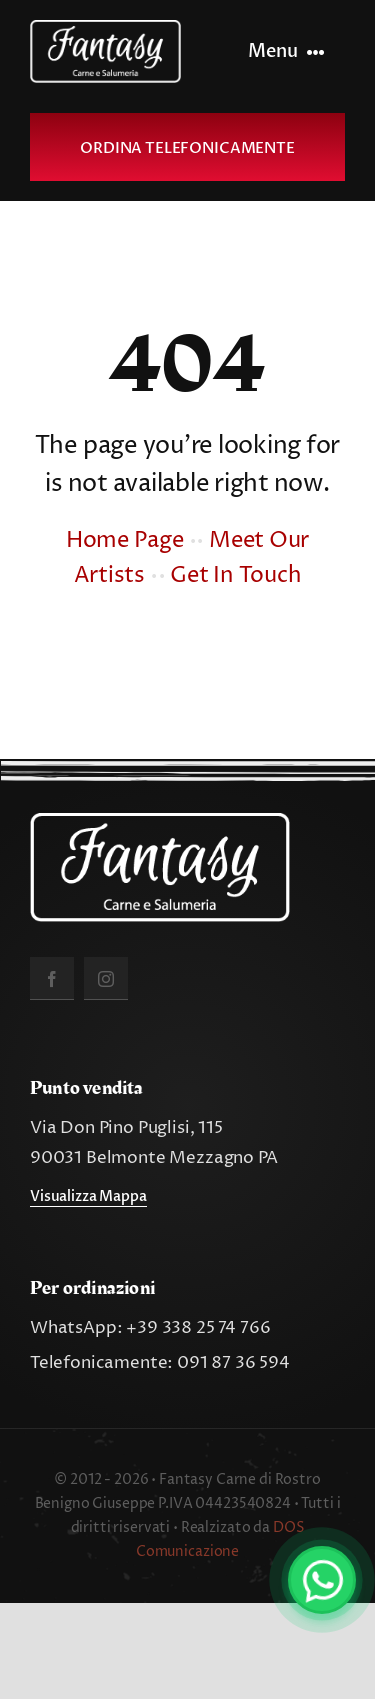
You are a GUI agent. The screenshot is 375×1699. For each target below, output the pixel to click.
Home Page (125, 541)
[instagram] (106, 978)
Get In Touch (235, 576)
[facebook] (52, 978)
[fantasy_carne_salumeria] (105, 28)
